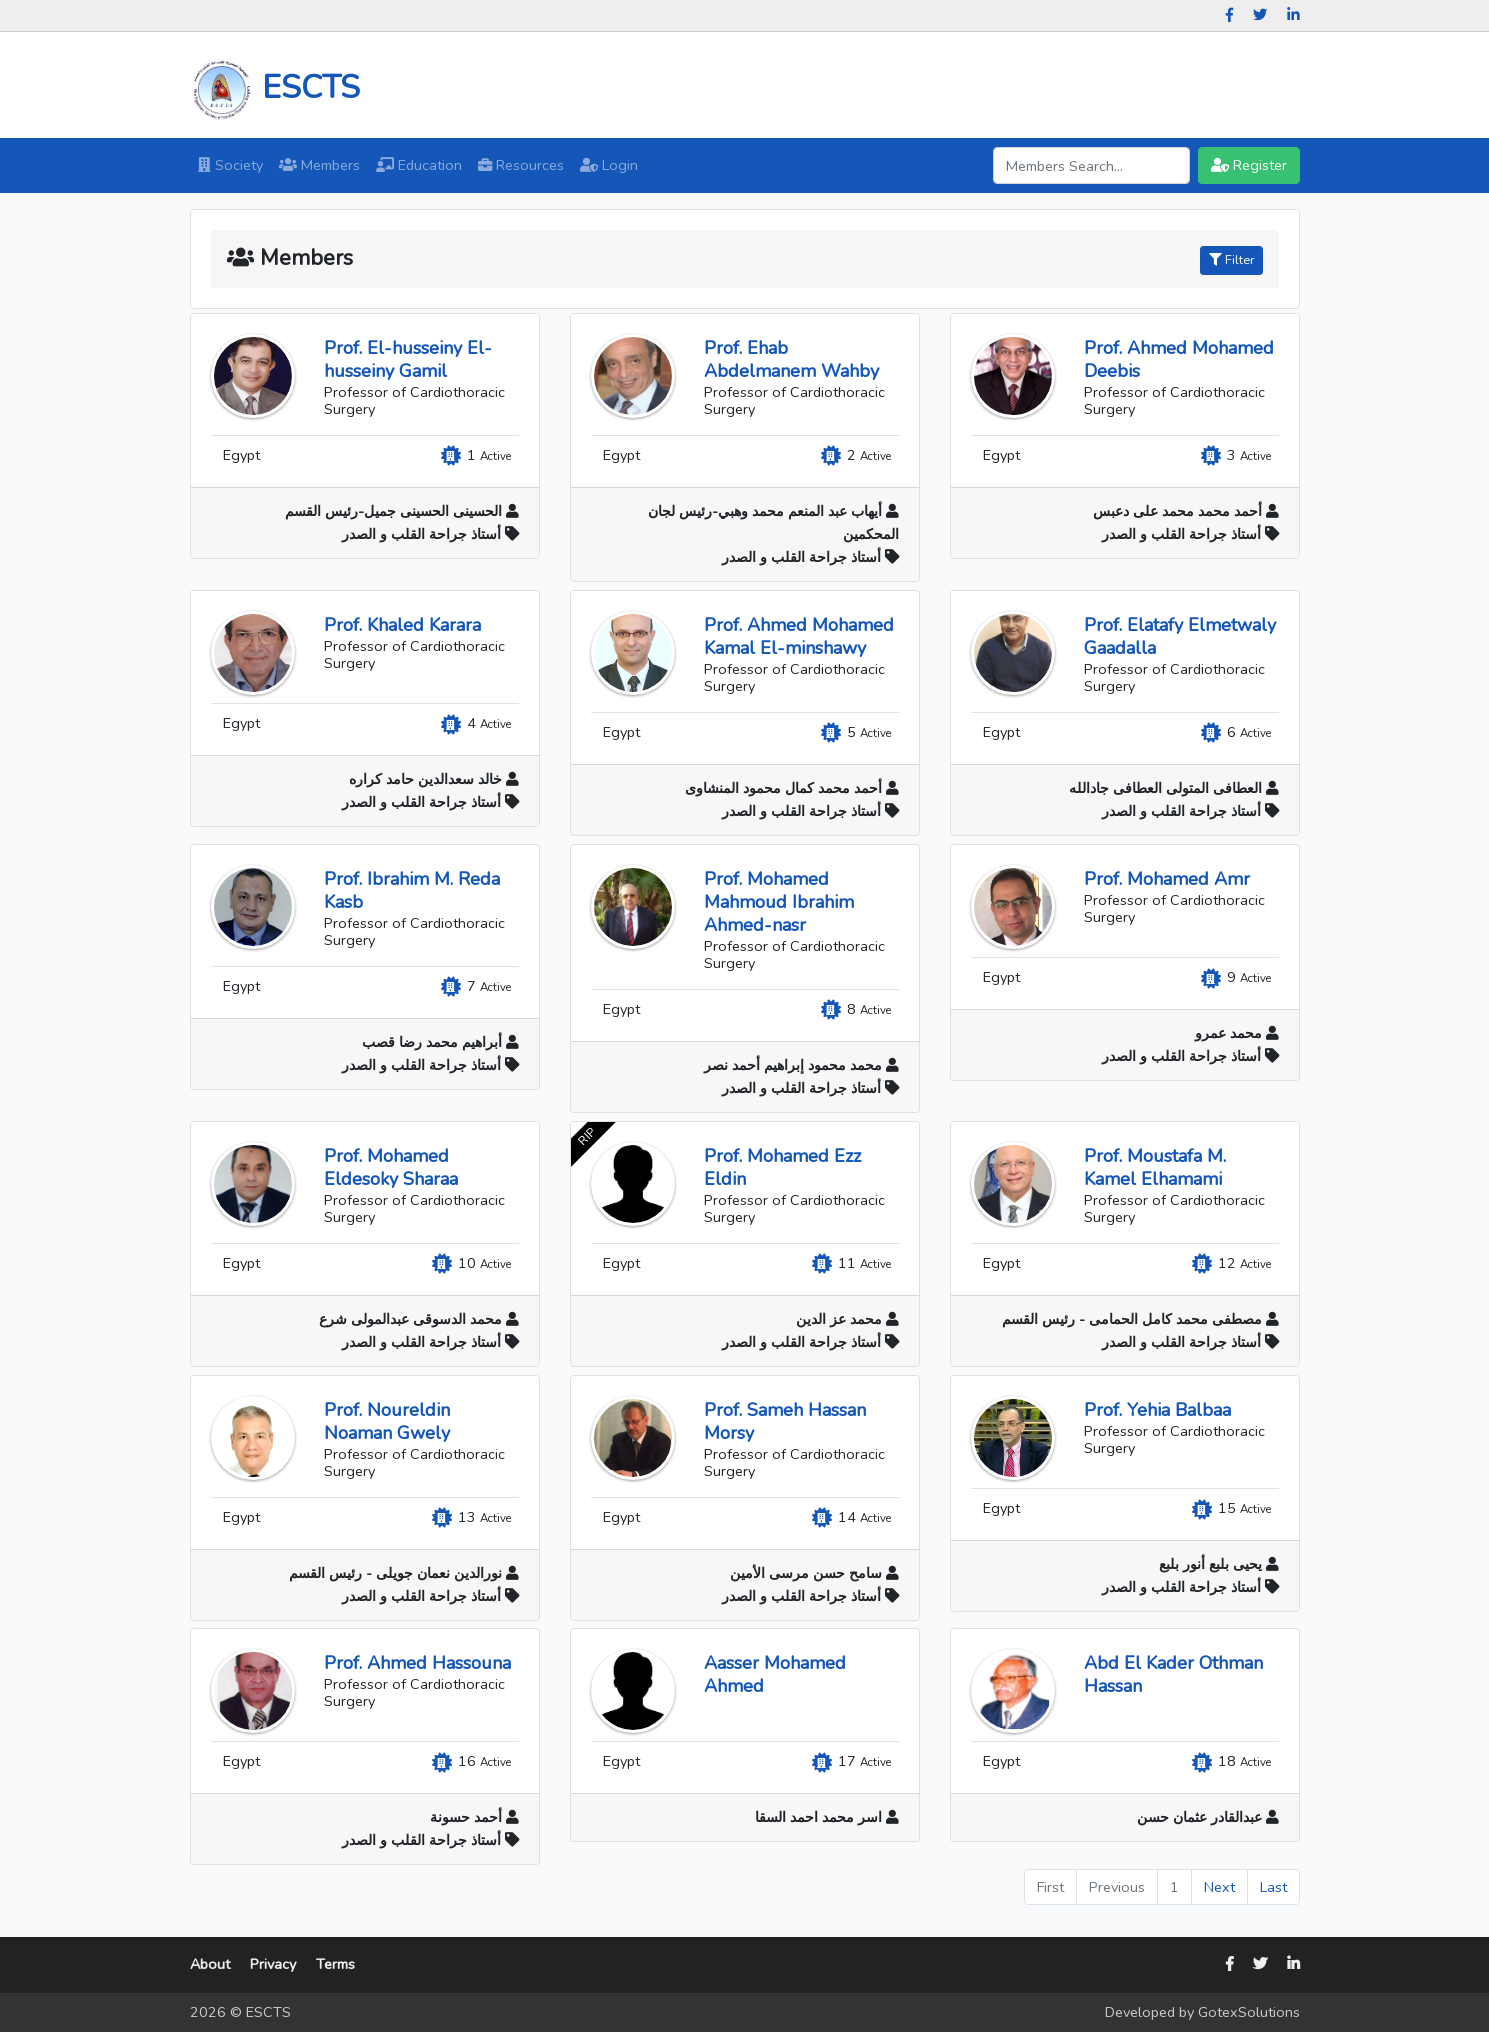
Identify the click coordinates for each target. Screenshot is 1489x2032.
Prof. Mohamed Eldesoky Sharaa (390, 1167)
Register (1249, 165)
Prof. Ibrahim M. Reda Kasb (411, 890)
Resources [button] (525, 164)
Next (1219, 1887)
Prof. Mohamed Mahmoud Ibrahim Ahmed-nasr (778, 902)
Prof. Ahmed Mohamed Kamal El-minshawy (798, 636)
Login (609, 165)
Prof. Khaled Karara (401, 625)
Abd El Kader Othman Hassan (1172, 1674)
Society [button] (234, 164)
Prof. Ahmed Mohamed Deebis (1178, 359)
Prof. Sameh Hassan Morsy (784, 1421)
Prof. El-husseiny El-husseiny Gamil (407, 359)
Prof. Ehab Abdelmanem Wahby (790, 359)
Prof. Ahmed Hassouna (416, 1663)
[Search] (1091, 165)
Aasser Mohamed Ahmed (774, 1674)
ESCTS (275, 87)
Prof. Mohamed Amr (1166, 879)
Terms (335, 1964)
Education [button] (423, 164)
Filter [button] (1231, 259)
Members (323, 164)
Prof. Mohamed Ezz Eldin (781, 1167)
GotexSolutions (1249, 2012)
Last (1273, 1887)
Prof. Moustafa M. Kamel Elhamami (1154, 1167)
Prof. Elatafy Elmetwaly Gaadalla (1179, 636)
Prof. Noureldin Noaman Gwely (386, 1421)
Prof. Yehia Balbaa (1156, 1410)
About (210, 1964)
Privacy (273, 1964)
